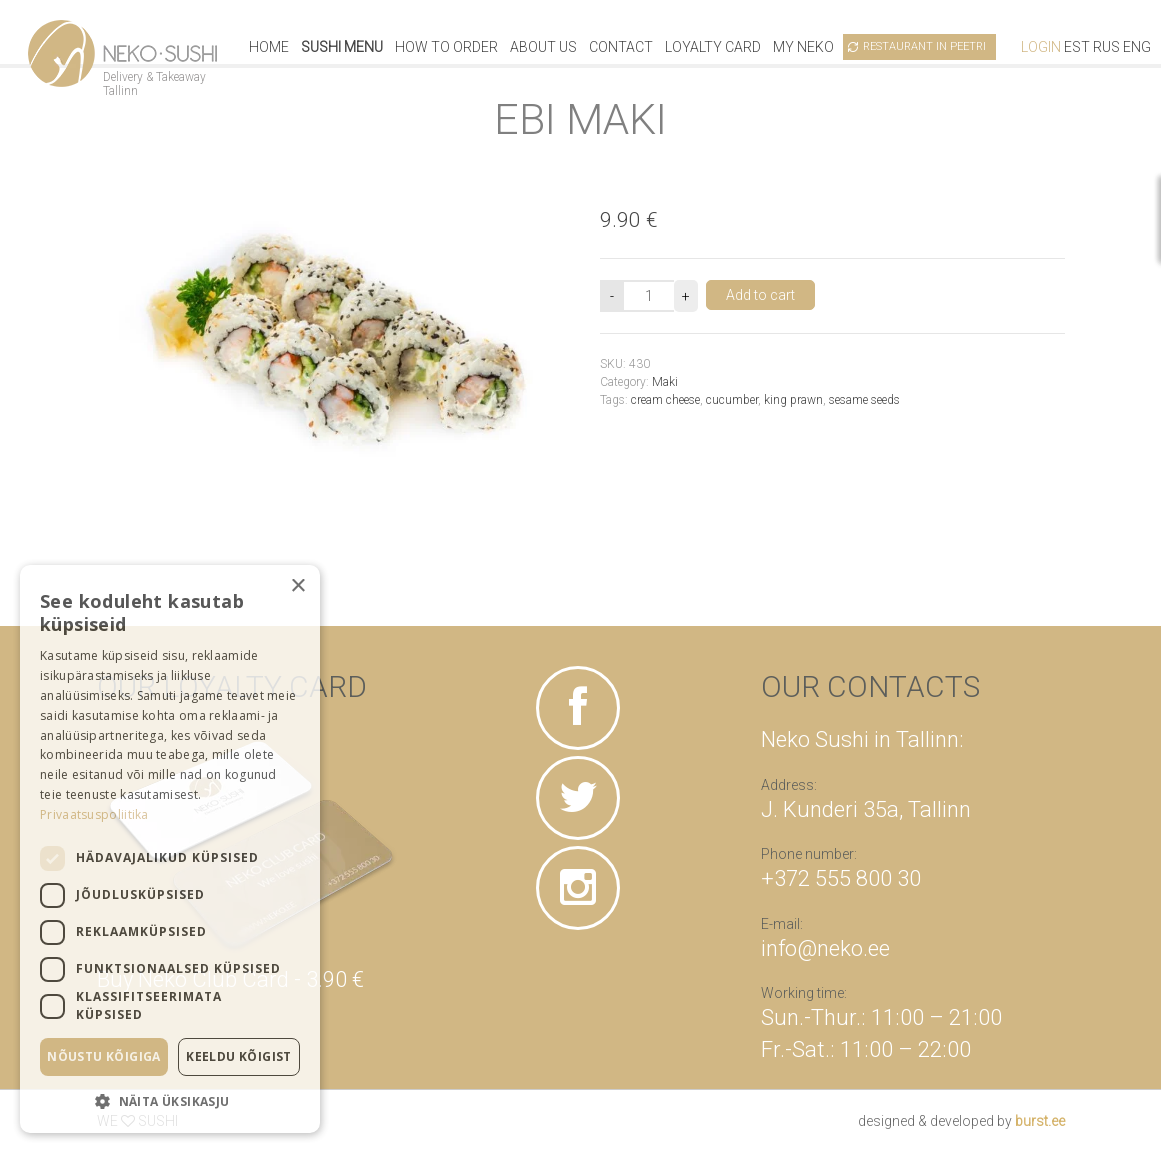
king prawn (793, 400)
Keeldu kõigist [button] (239, 1056)
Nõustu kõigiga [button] (104, 1056)
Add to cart (760, 295)
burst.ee (1040, 1121)
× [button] (297, 586)
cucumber (732, 400)
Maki (665, 382)
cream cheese (665, 400)
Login (1041, 47)
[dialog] (170, 849)
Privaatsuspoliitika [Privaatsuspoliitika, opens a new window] (94, 814)
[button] (170, 1101)
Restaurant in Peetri (924, 46)
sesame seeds (864, 400)
